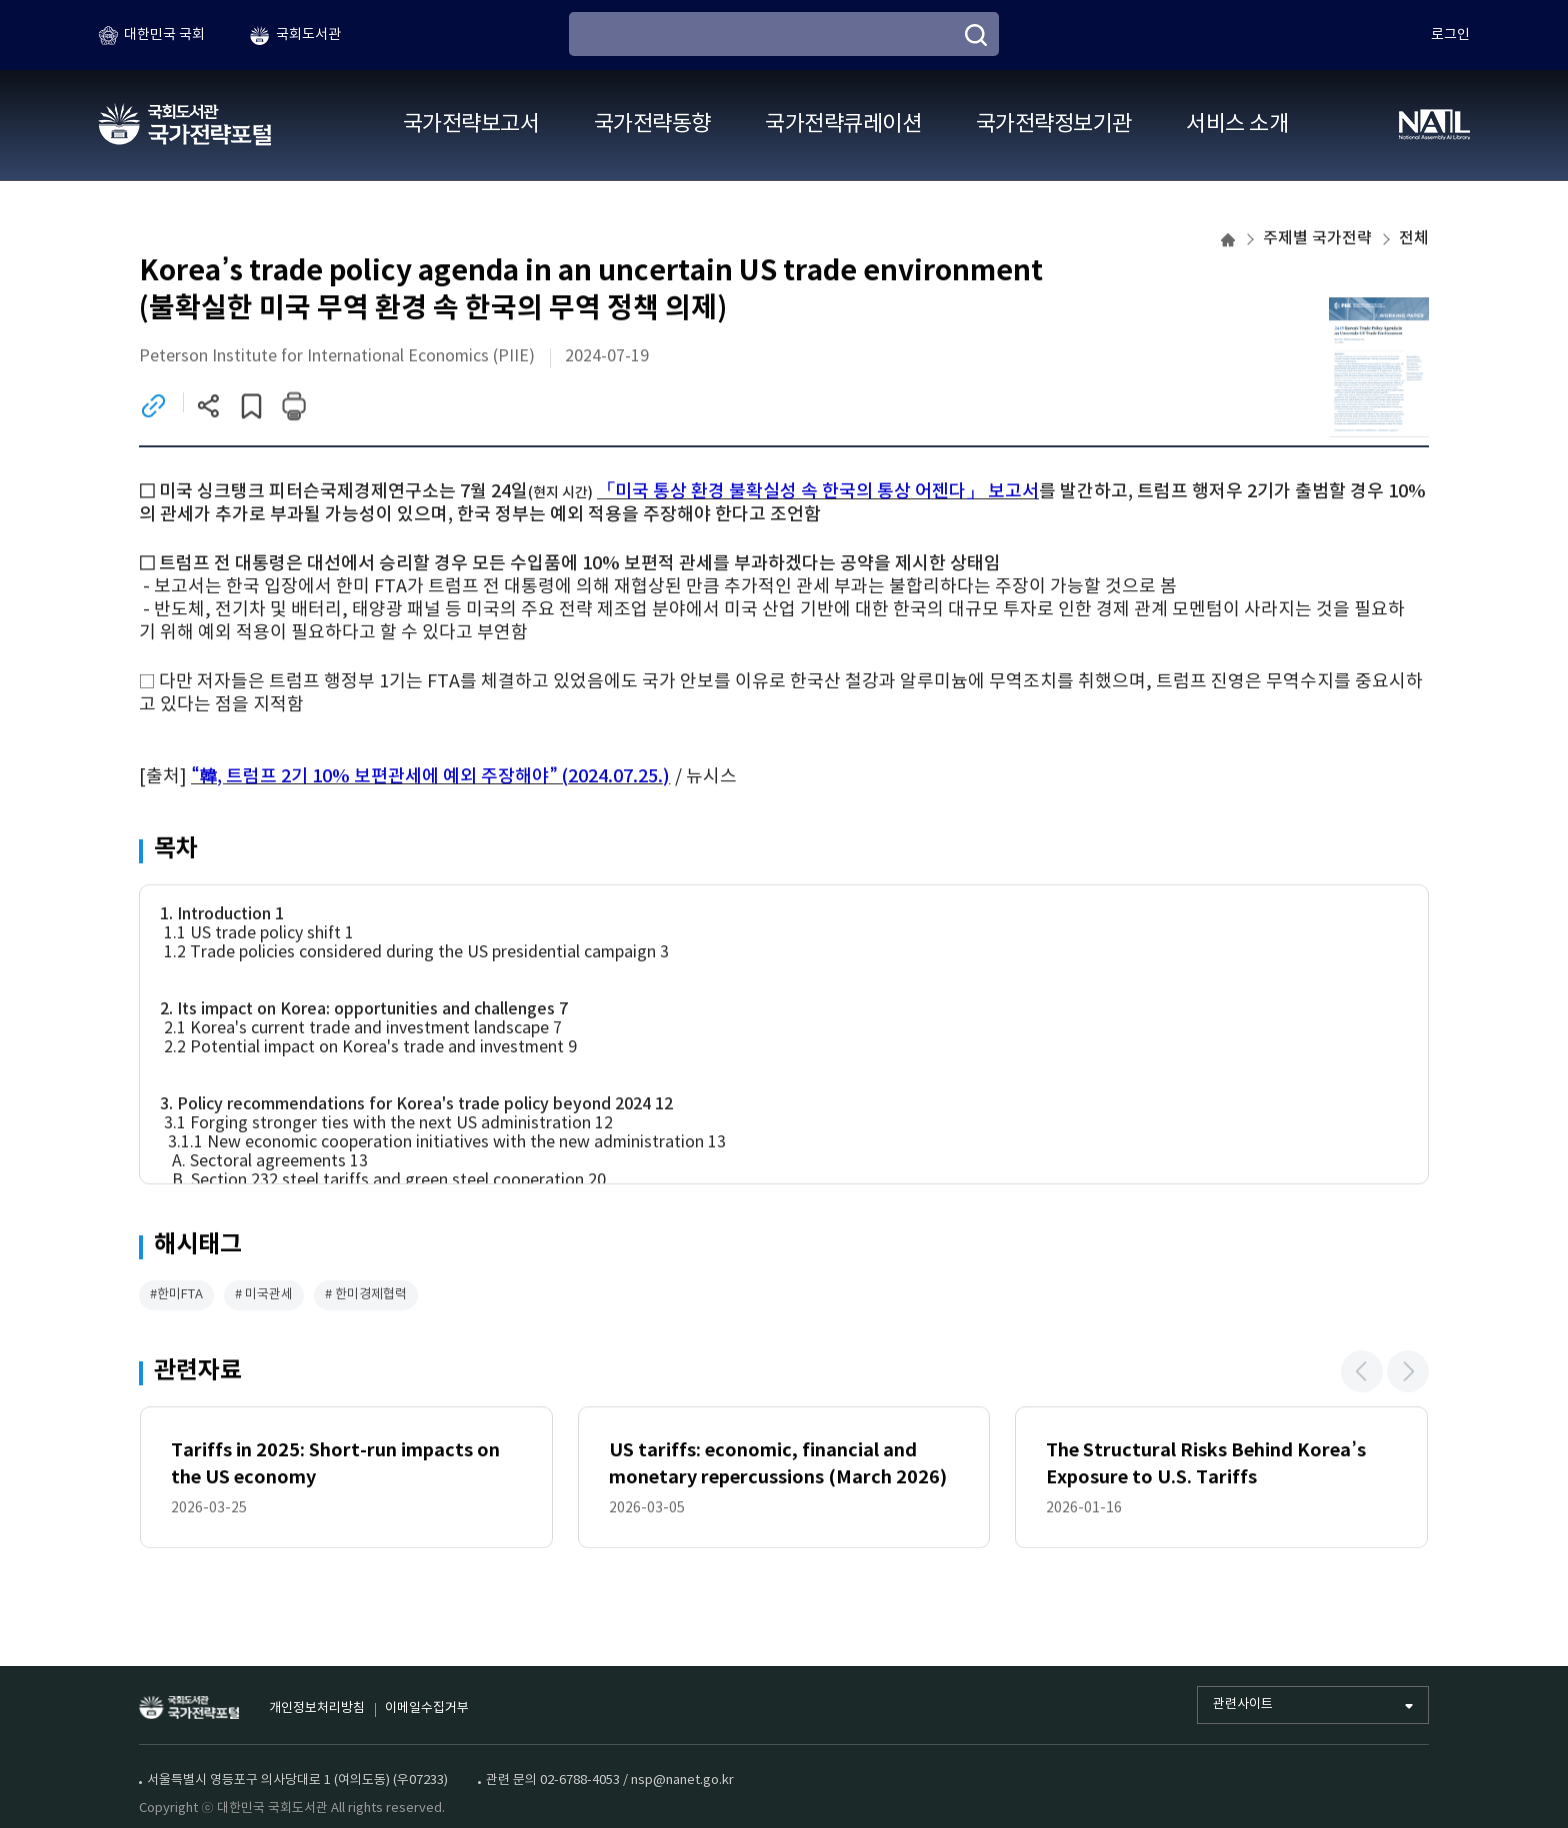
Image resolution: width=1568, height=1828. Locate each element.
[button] (1362, 1373)
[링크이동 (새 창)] (153, 408)
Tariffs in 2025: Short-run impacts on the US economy (335, 1465)
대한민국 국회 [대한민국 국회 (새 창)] (164, 35)
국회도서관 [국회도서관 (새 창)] (308, 35)
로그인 (1450, 35)
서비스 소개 (1237, 124)
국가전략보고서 (471, 124)
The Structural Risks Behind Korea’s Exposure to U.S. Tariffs (1205, 1465)
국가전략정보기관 (1054, 124)
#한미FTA (176, 1296)
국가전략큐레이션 (843, 124)
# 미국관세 (264, 1296)
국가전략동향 (652, 124)
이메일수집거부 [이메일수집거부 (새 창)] (427, 1708)
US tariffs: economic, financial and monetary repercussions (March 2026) (778, 1465)
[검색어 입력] (784, 34)
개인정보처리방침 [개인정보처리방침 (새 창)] (317, 1708)
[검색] (976, 35)
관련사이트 (1243, 1704)
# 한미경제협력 (366, 1296)
